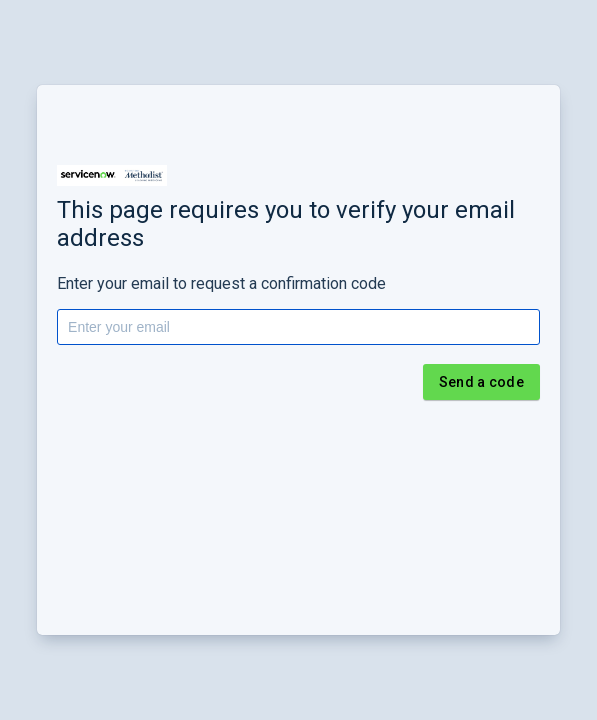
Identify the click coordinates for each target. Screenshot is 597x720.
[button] (112, 175)
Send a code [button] (481, 382)
